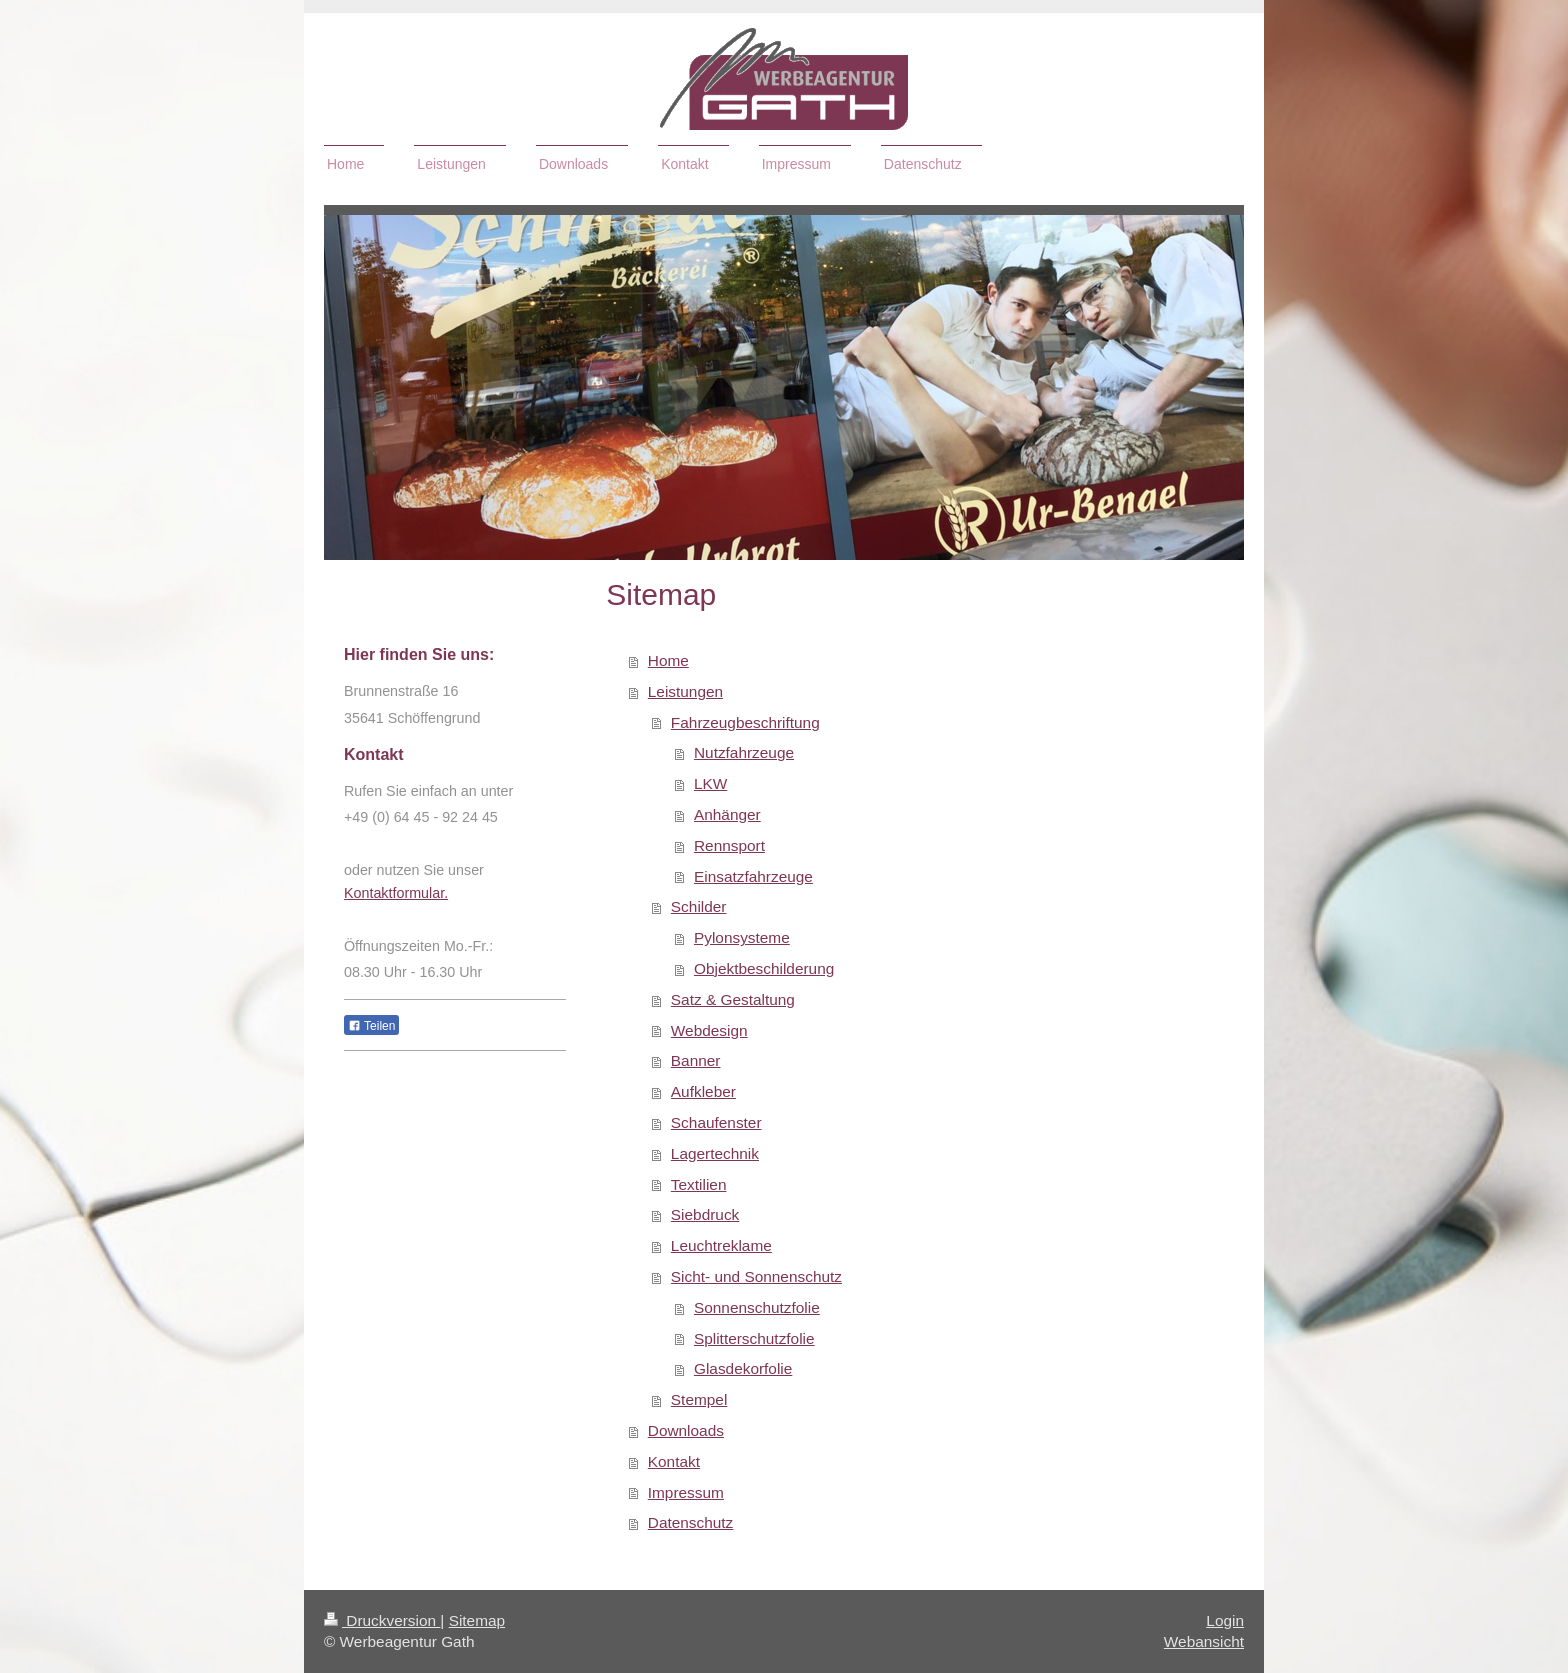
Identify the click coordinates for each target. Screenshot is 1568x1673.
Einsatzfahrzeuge (753, 876)
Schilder (699, 906)
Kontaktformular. (396, 893)
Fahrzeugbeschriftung (745, 722)
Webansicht (1204, 1641)
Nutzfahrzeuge (744, 752)
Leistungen (685, 691)
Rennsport (729, 845)
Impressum (686, 1492)
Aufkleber (703, 1091)
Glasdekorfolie (743, 1368)
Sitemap (477, 1620)
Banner (696, 1060)
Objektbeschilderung (764, 968)
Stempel (699, 1399)
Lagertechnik (715, 1153)
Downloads (686, 1430)
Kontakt (674, 1461)
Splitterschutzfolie (754, 1338)
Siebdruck (705, 1214)
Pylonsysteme (742, 937)
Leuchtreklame (721, 1245)
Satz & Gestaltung (733, 999)
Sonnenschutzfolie (757, 1307)
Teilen (371, 1026)
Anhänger (727, 814)
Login (1225, 1620)
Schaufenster (716, 1122)
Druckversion (382, 1620)
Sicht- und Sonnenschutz (756, 1276)
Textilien (699, 1184)
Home (668, 660)
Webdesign (709, 1030)
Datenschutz (691, 1522)
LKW (710, 783)
